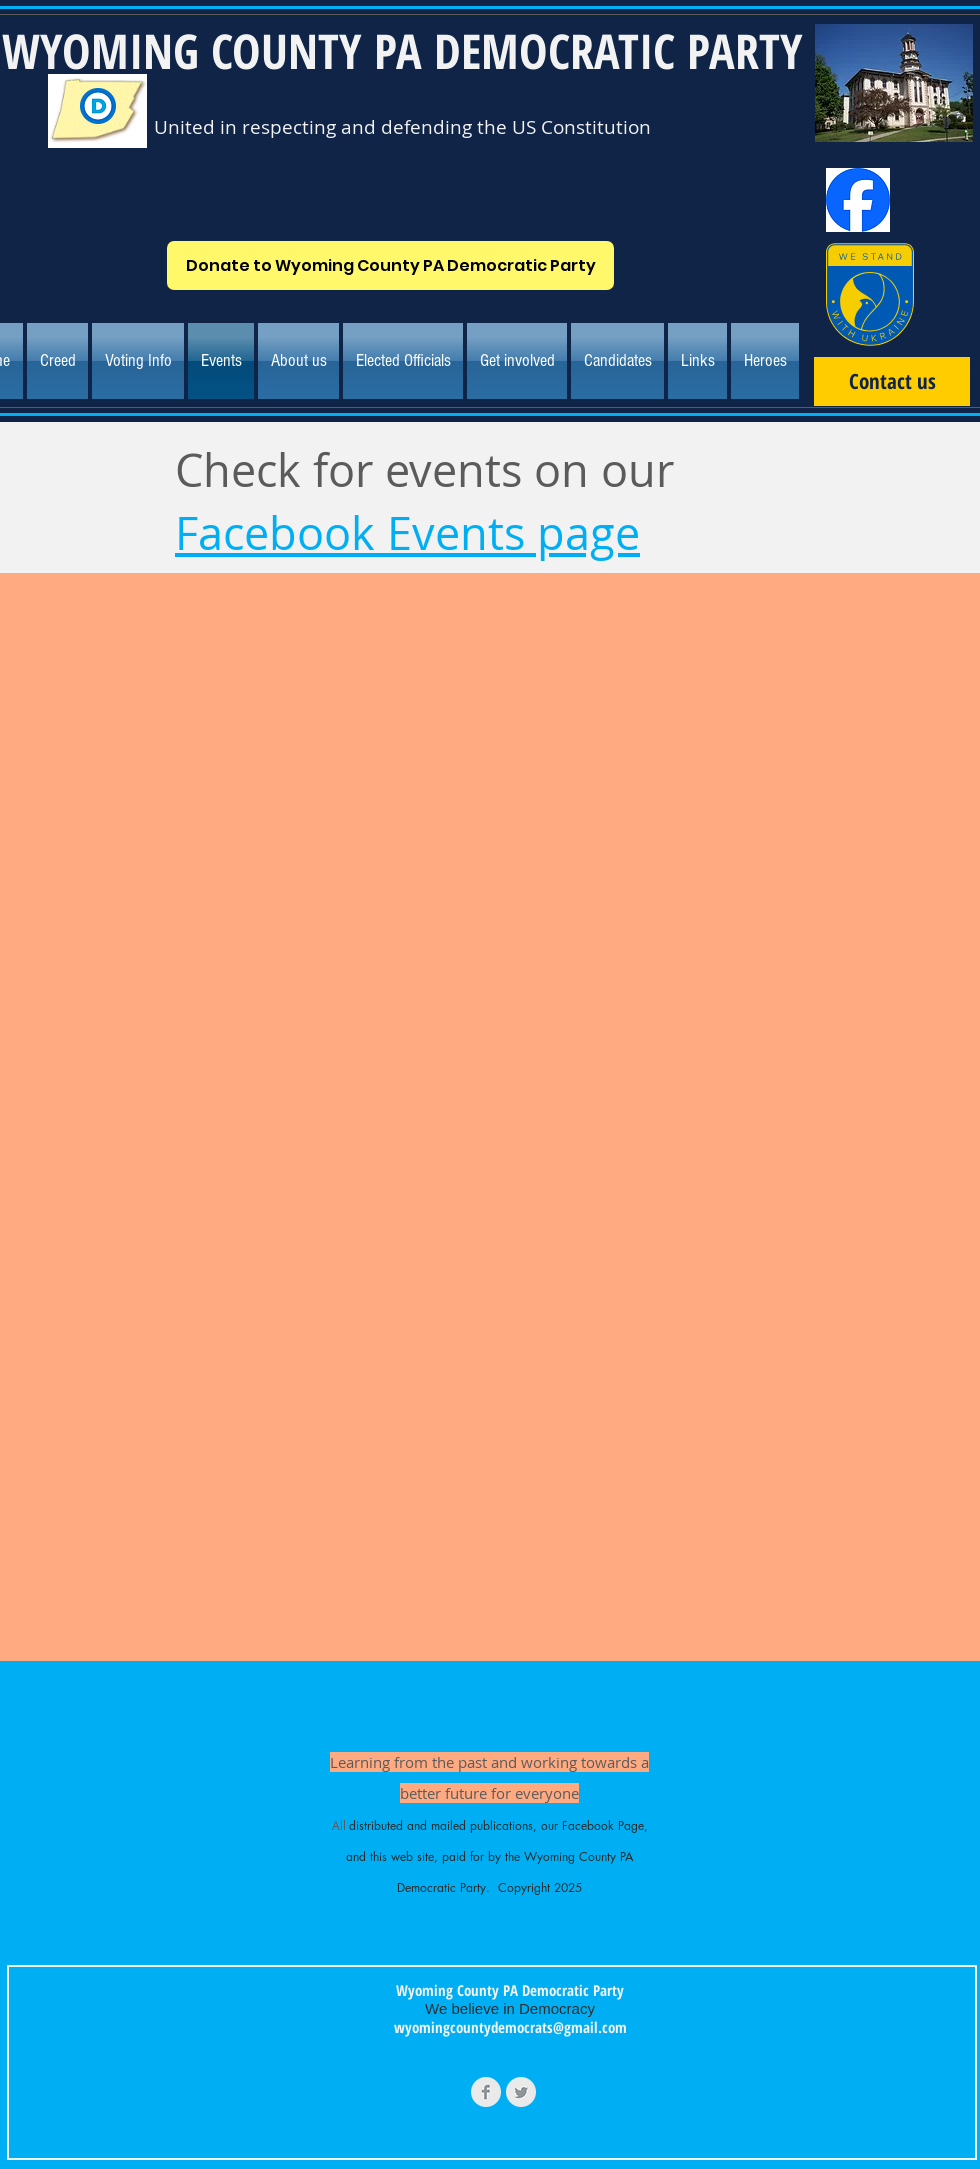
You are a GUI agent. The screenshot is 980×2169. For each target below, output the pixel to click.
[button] (298, 361)
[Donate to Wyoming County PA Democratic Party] (390, 265)
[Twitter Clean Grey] (521, 2092)
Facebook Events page (407, 533)
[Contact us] (892, 381)
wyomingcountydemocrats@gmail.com (510, 2027)
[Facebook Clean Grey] (486, 2092)
